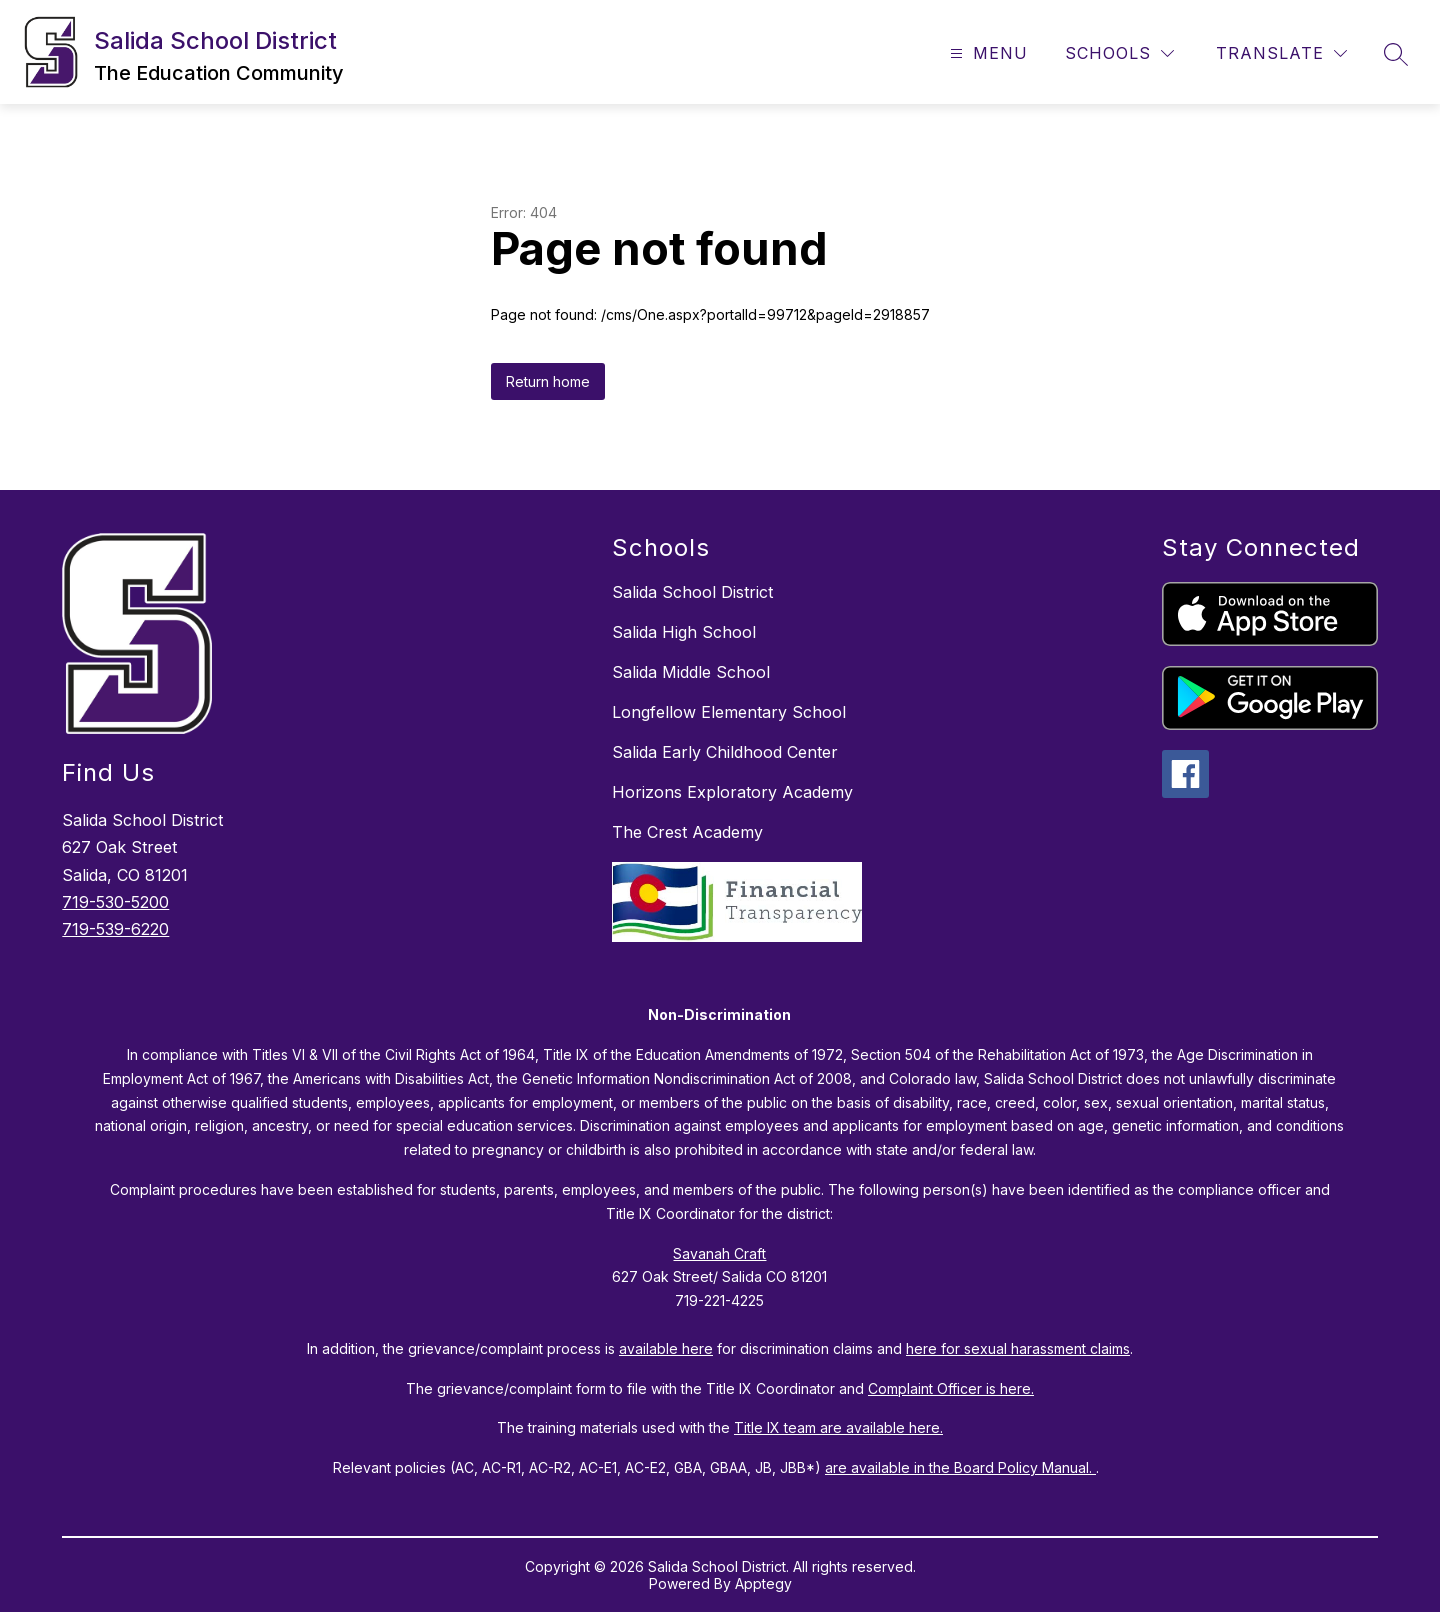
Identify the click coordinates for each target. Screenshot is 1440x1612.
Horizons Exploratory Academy (732, 792)
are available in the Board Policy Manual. (960, 1467)
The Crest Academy (687, 832)
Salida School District (692, 592)
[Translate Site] (1281, 53)
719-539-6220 (115, 929)
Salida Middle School (691, 672)
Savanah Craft (719, 1253)
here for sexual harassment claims (1018, 1348)
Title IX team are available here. (838, 1427)
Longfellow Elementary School (729, 712)
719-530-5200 (115, 902)
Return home (548, 381)
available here (666, 1348)
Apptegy (763, 1583)
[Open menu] (986, 53)
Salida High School (684, 632)
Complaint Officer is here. (951, 1388)
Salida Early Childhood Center (725, 752)
